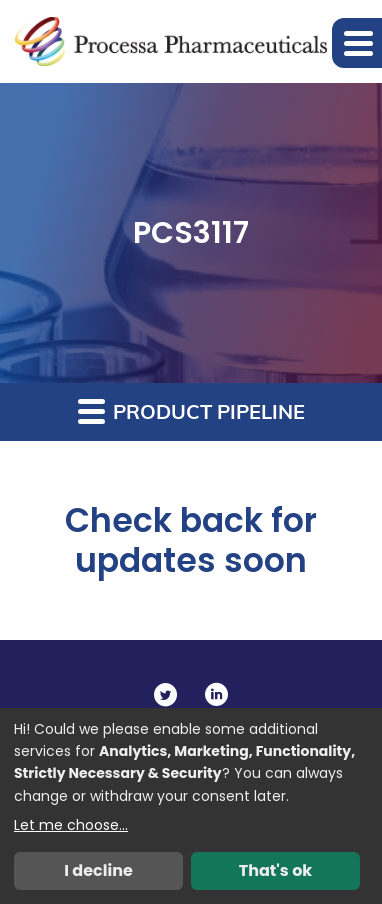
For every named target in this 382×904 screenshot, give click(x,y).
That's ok (276, 870)
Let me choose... (71, 825)
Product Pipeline (191, 410)
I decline (98, 870)
